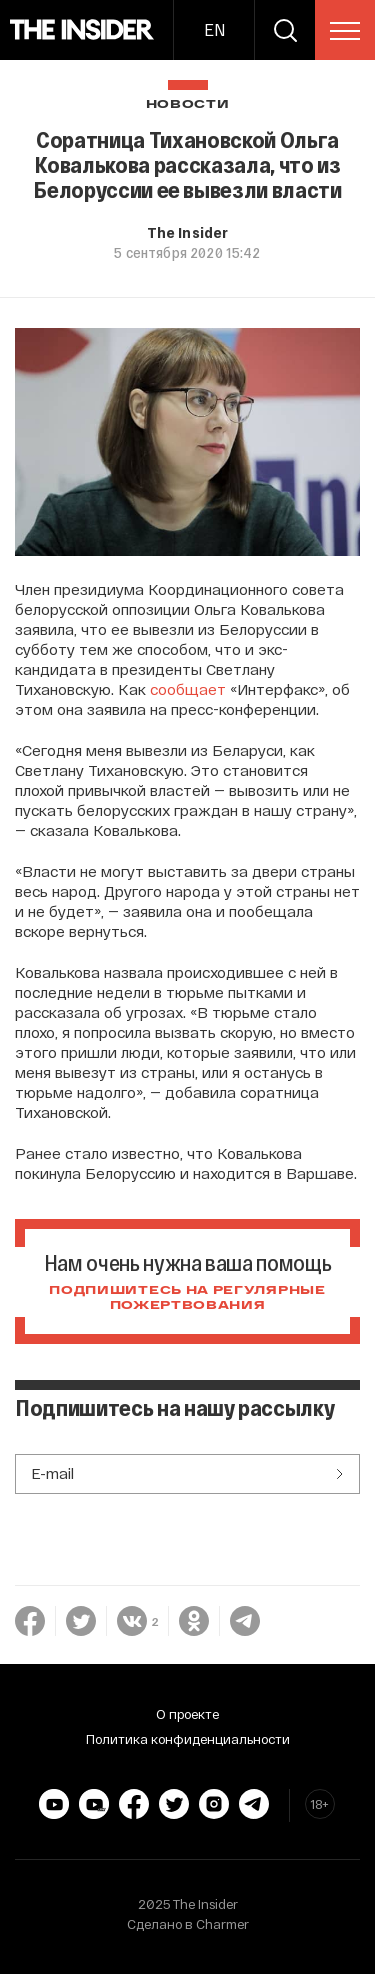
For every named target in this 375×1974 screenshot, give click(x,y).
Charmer (222, 1924)
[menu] (345, 31)
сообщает (188, 689)
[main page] (82, 30)
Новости (188, 104)
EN (214, 29)
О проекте (187, 1714)
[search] (285, 30)
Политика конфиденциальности (188, 1739)
